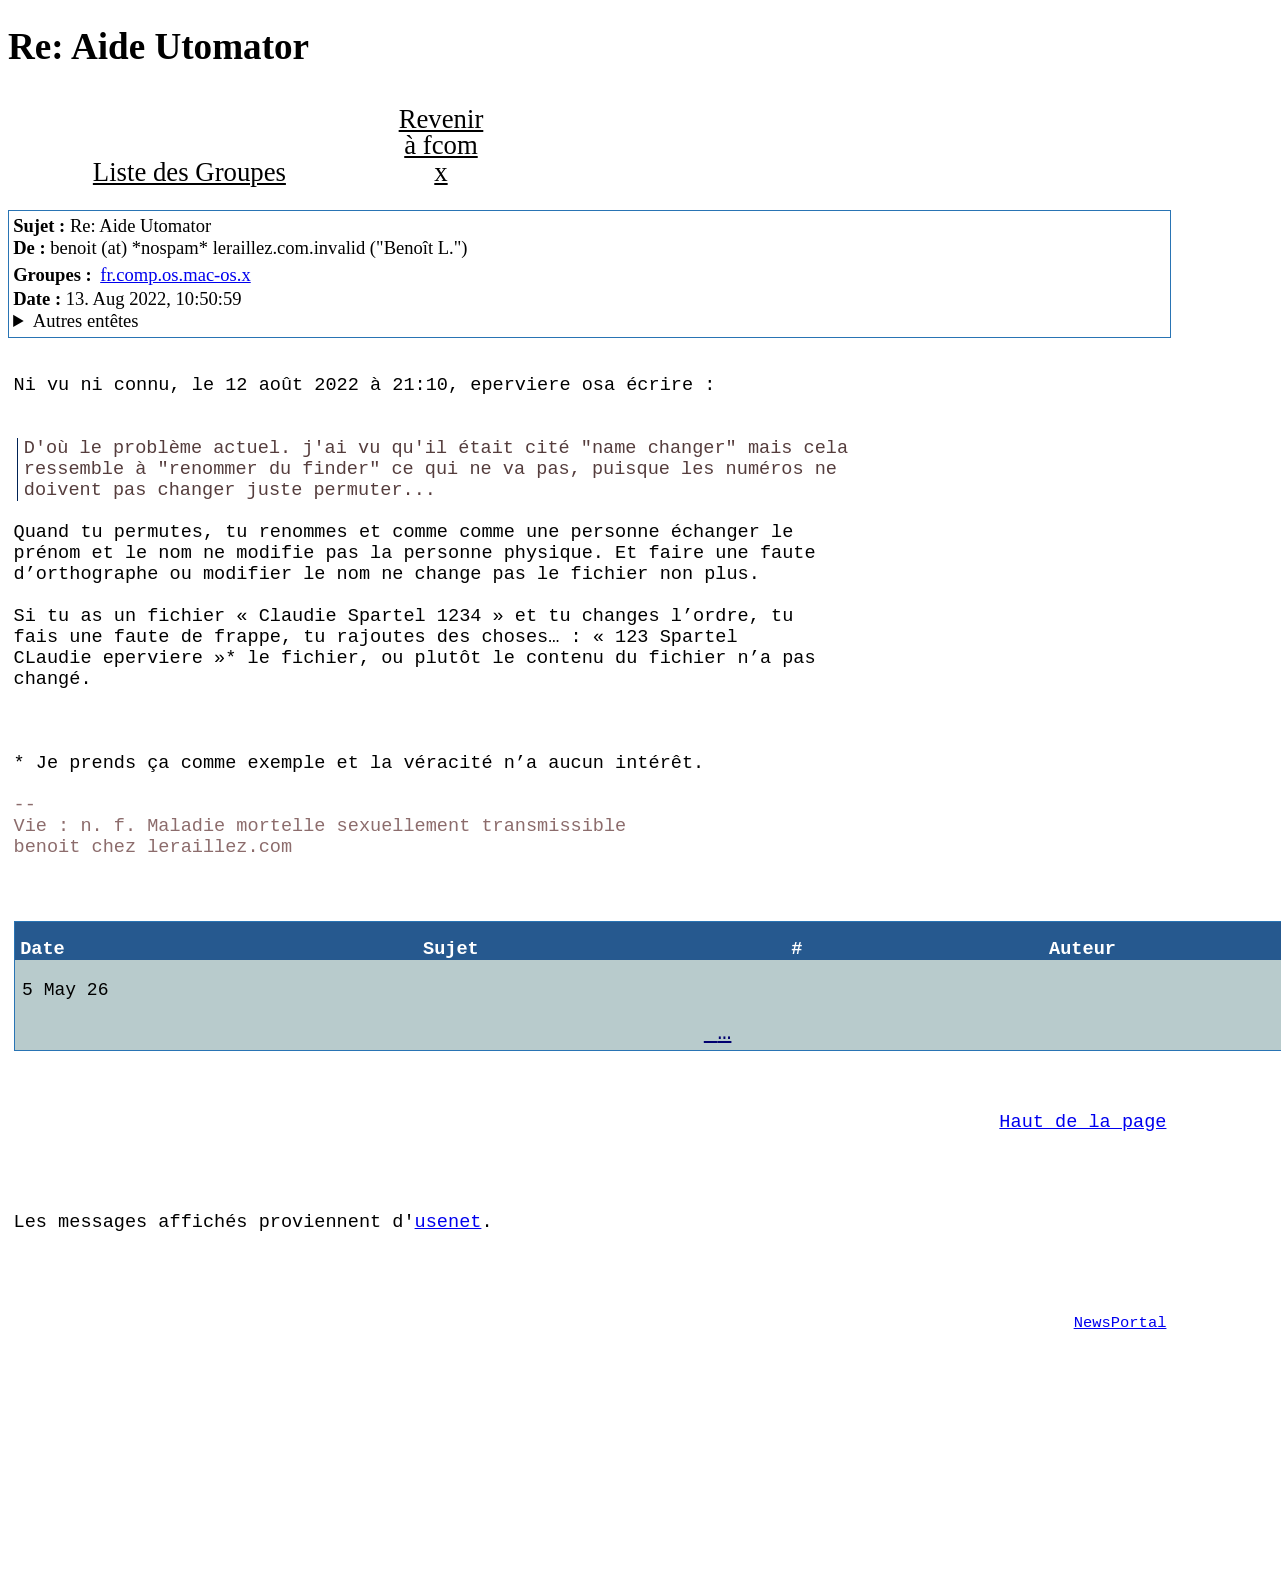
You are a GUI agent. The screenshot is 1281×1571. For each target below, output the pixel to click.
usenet (448, 1358)
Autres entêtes (86, 320)
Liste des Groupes (189, 172)
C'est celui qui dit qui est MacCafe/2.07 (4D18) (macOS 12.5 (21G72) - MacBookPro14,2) (589, 321)
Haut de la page (1082, 1246)
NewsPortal (1120, 1472)
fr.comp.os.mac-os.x (175, 274)
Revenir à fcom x (441, 145)
